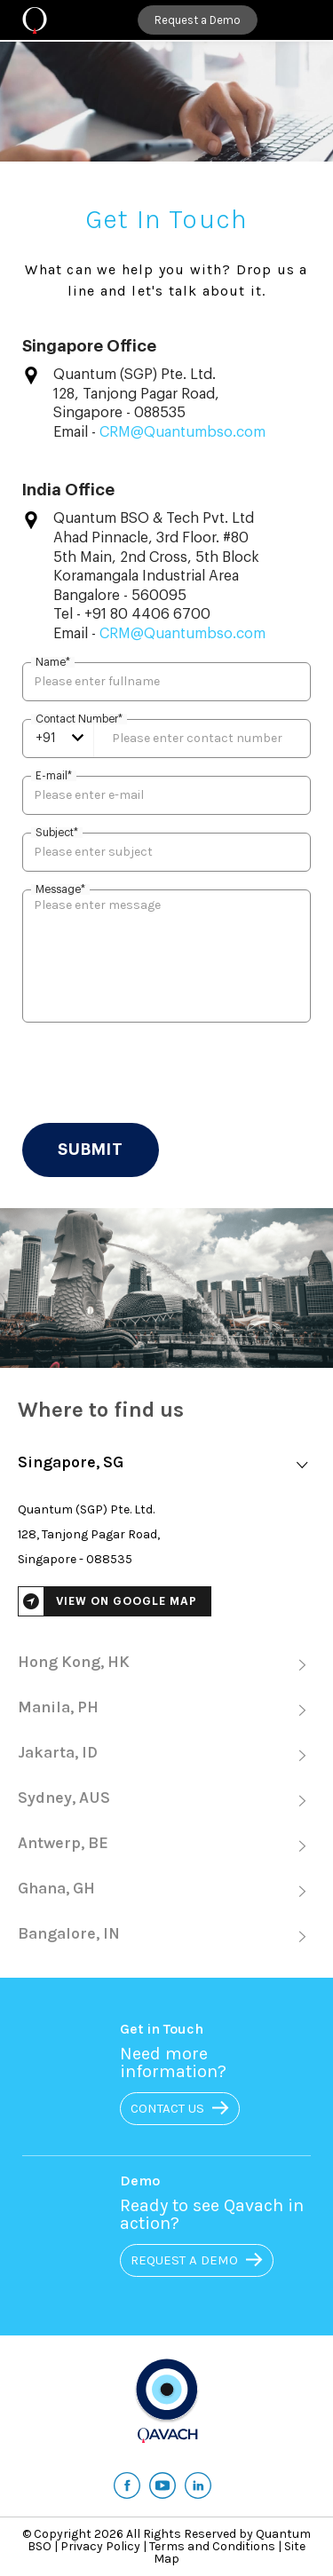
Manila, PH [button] (166, 1709)
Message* (60, 889)
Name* (53, 662)
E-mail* (54, 775)
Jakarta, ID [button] (166, 1754)
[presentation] (157, 1075)
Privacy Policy (100, 2546)
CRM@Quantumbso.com (182, 432)
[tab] (166, 1465)
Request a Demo (198, 20)
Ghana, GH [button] (166, 1890)
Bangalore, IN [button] (166, 1935)
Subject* (57, 832)
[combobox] (58, 738)
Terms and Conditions (212, 2546)
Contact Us (194, 2108)
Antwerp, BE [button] (166, 1845)
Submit (90, 1150)
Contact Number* (79, 719)
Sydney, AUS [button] (166, 1800)
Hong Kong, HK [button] (166, 1664)
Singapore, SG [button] (166, 1464)
